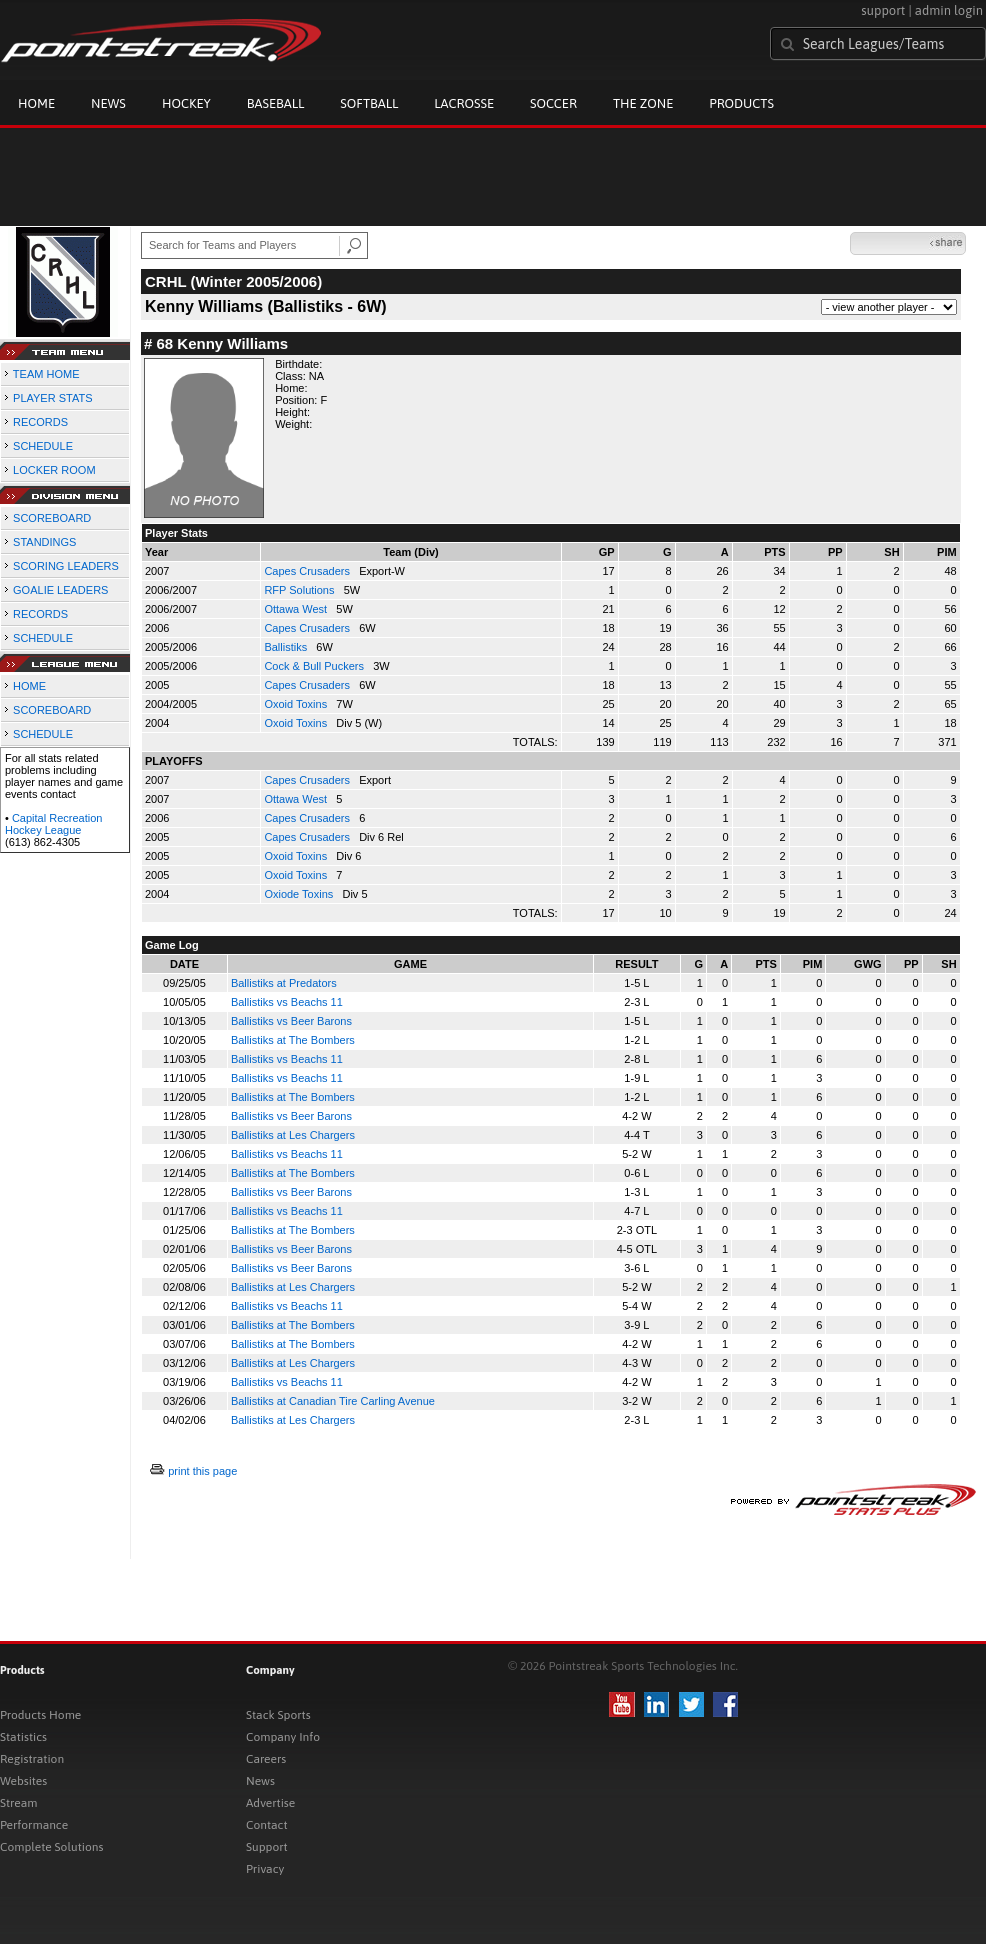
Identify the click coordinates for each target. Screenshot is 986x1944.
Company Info (283, 1737)
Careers (266, 1759)
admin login (949, 10)
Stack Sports (278, 1715)
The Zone (643, 103)
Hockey (186, 103)
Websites (23, 1781)
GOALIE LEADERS (60, 590)
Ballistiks (287, 647)
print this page (202, 1471)
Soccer (553, 103)
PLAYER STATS (52, 398)
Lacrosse (464, 103)
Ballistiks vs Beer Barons (291, 1021)
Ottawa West (297, 609)
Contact (267, 1825)
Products (741, 103)
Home (36, 103)
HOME (29, 686)
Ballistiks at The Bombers (293, 1040)
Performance (34, 1825)
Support (267, 1847)
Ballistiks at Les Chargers (293, 1135)
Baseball (276, 103)
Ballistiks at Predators (284, 983)
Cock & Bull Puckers (315, 666)
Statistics (23, 1737)
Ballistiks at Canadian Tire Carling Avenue (333, 1401)
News (108, 103)
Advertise (270, 1803)
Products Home (40, 1715)
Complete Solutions (51, 1847)
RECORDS (40, 422)
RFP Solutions (300, 590)
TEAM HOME (46, 374)
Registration (32, 1759)
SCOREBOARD (52, 518)
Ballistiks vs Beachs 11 (287, 1002)
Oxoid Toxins (297, 704)
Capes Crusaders (308, 571)
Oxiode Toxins (300, 894)
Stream (18, 1803)
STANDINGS (44, 542)
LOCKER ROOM (54, 470)
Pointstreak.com (161, 42)
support (883, 10)
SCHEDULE (43, 446)
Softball (369, 103)
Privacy (265, 1869)
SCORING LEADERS (66, 566)
